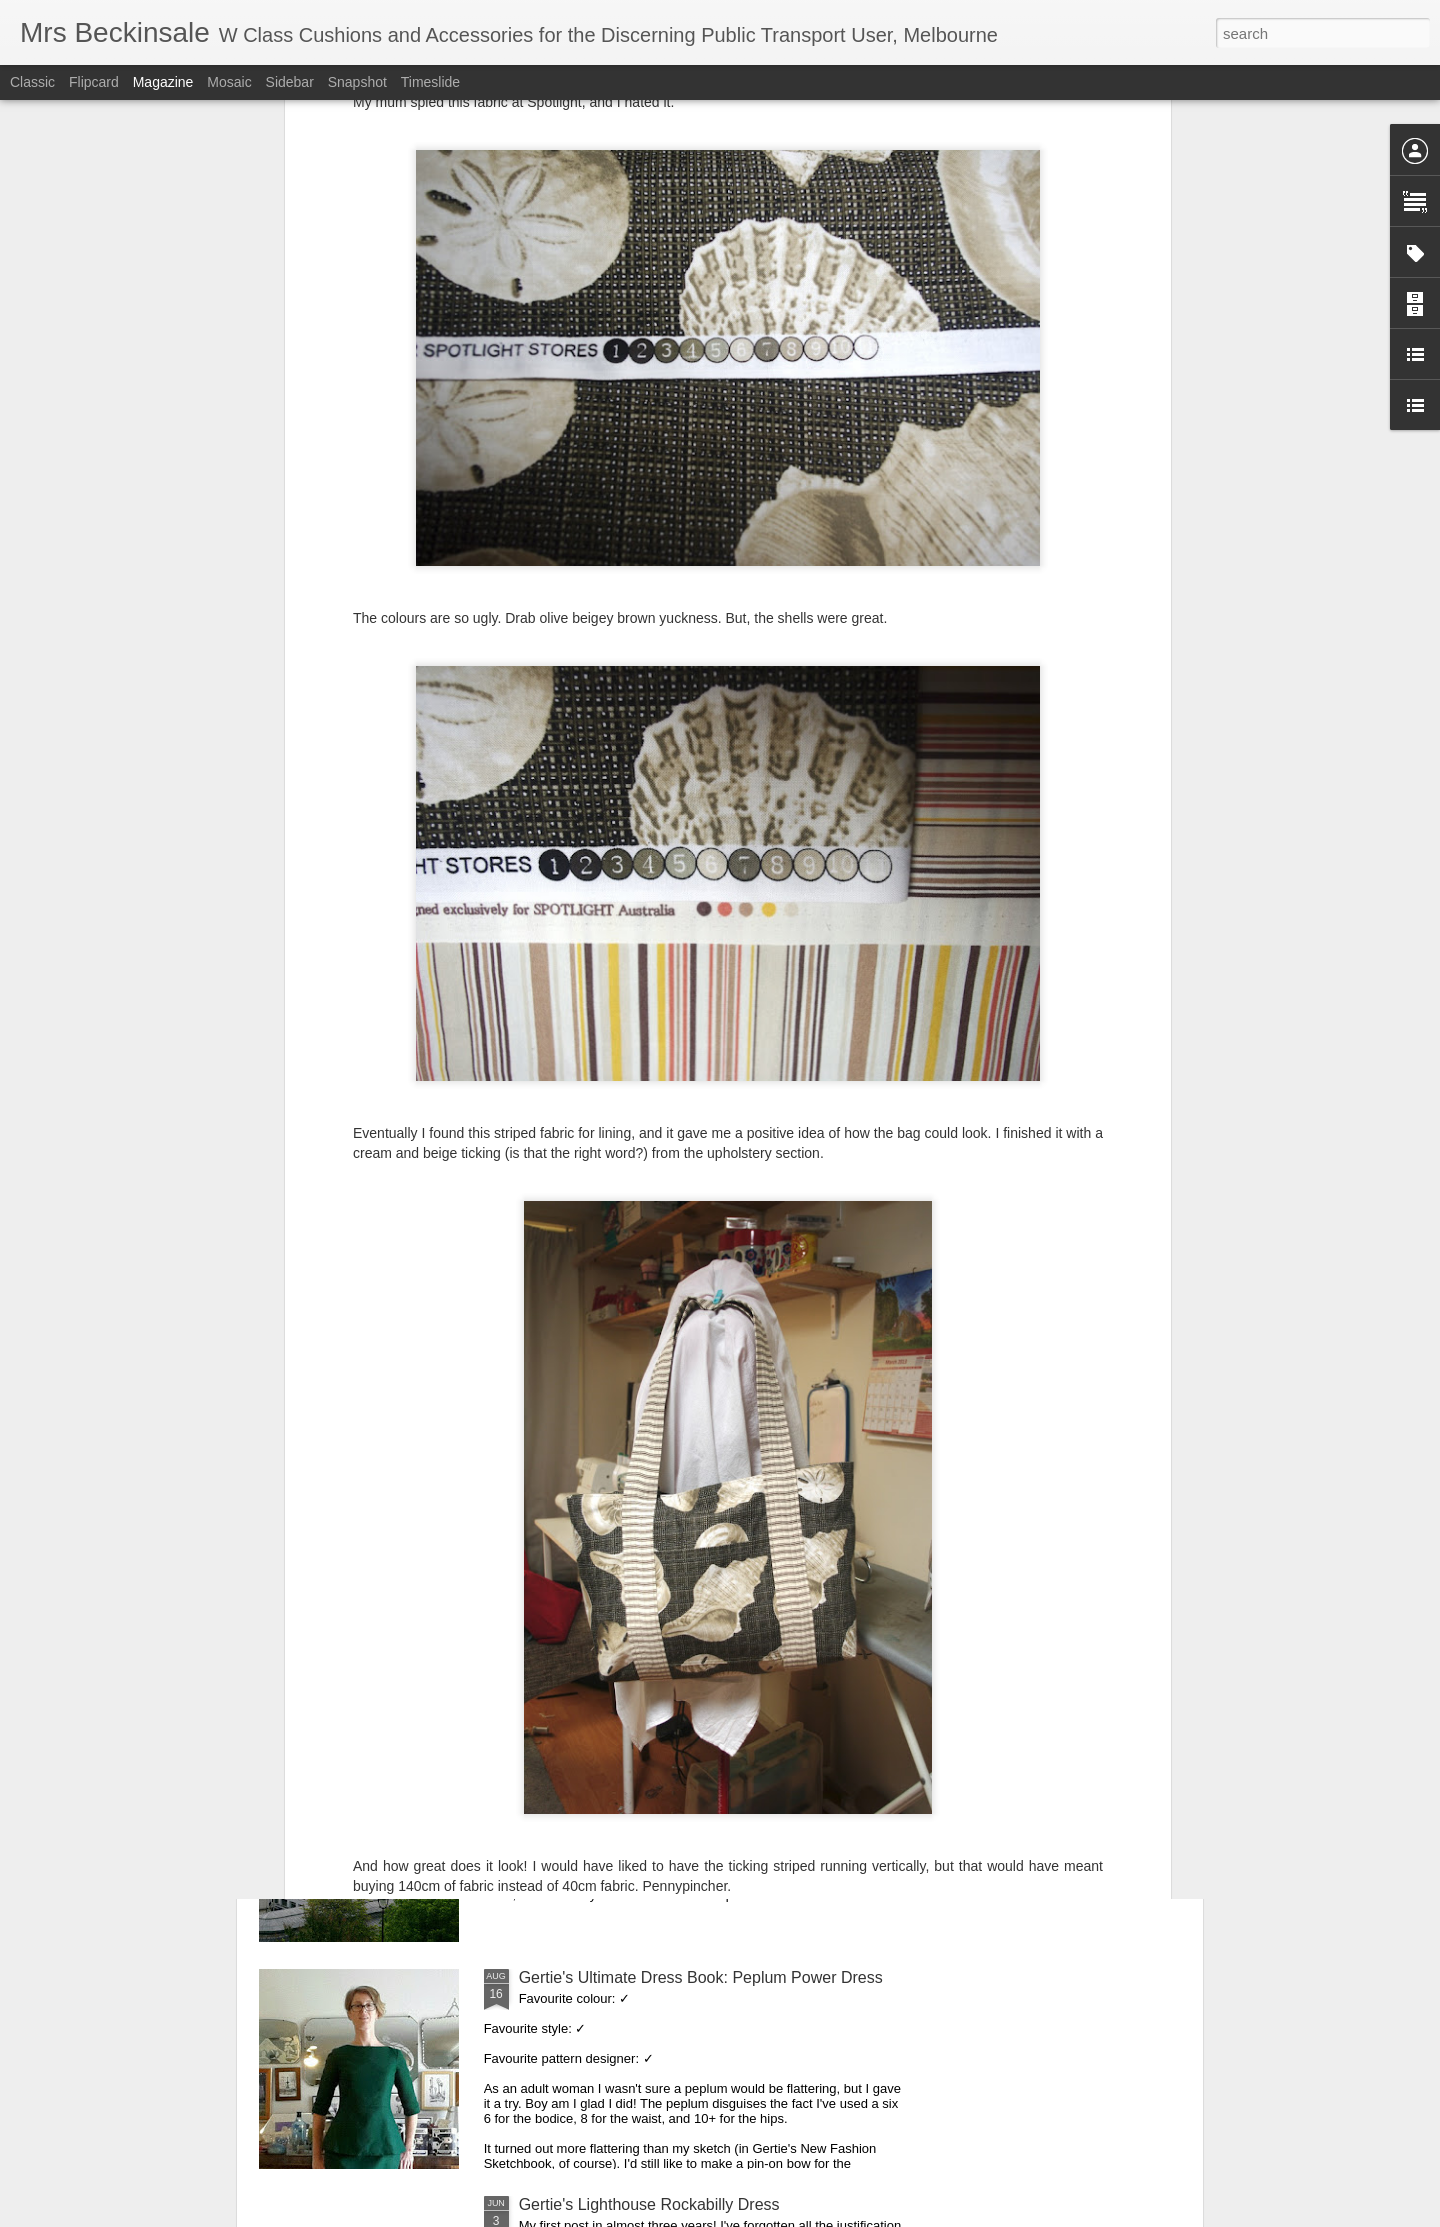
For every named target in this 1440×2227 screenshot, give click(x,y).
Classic (32, 82)
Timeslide (430, 82)
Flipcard (94, 82)
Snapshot (357, 82)
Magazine (163, 82)
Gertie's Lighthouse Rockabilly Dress (649, 2204)
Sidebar (290, 82)
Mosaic (229, 82)
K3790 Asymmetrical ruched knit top (646, 1523)
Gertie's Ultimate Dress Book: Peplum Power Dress (701, 1977)
